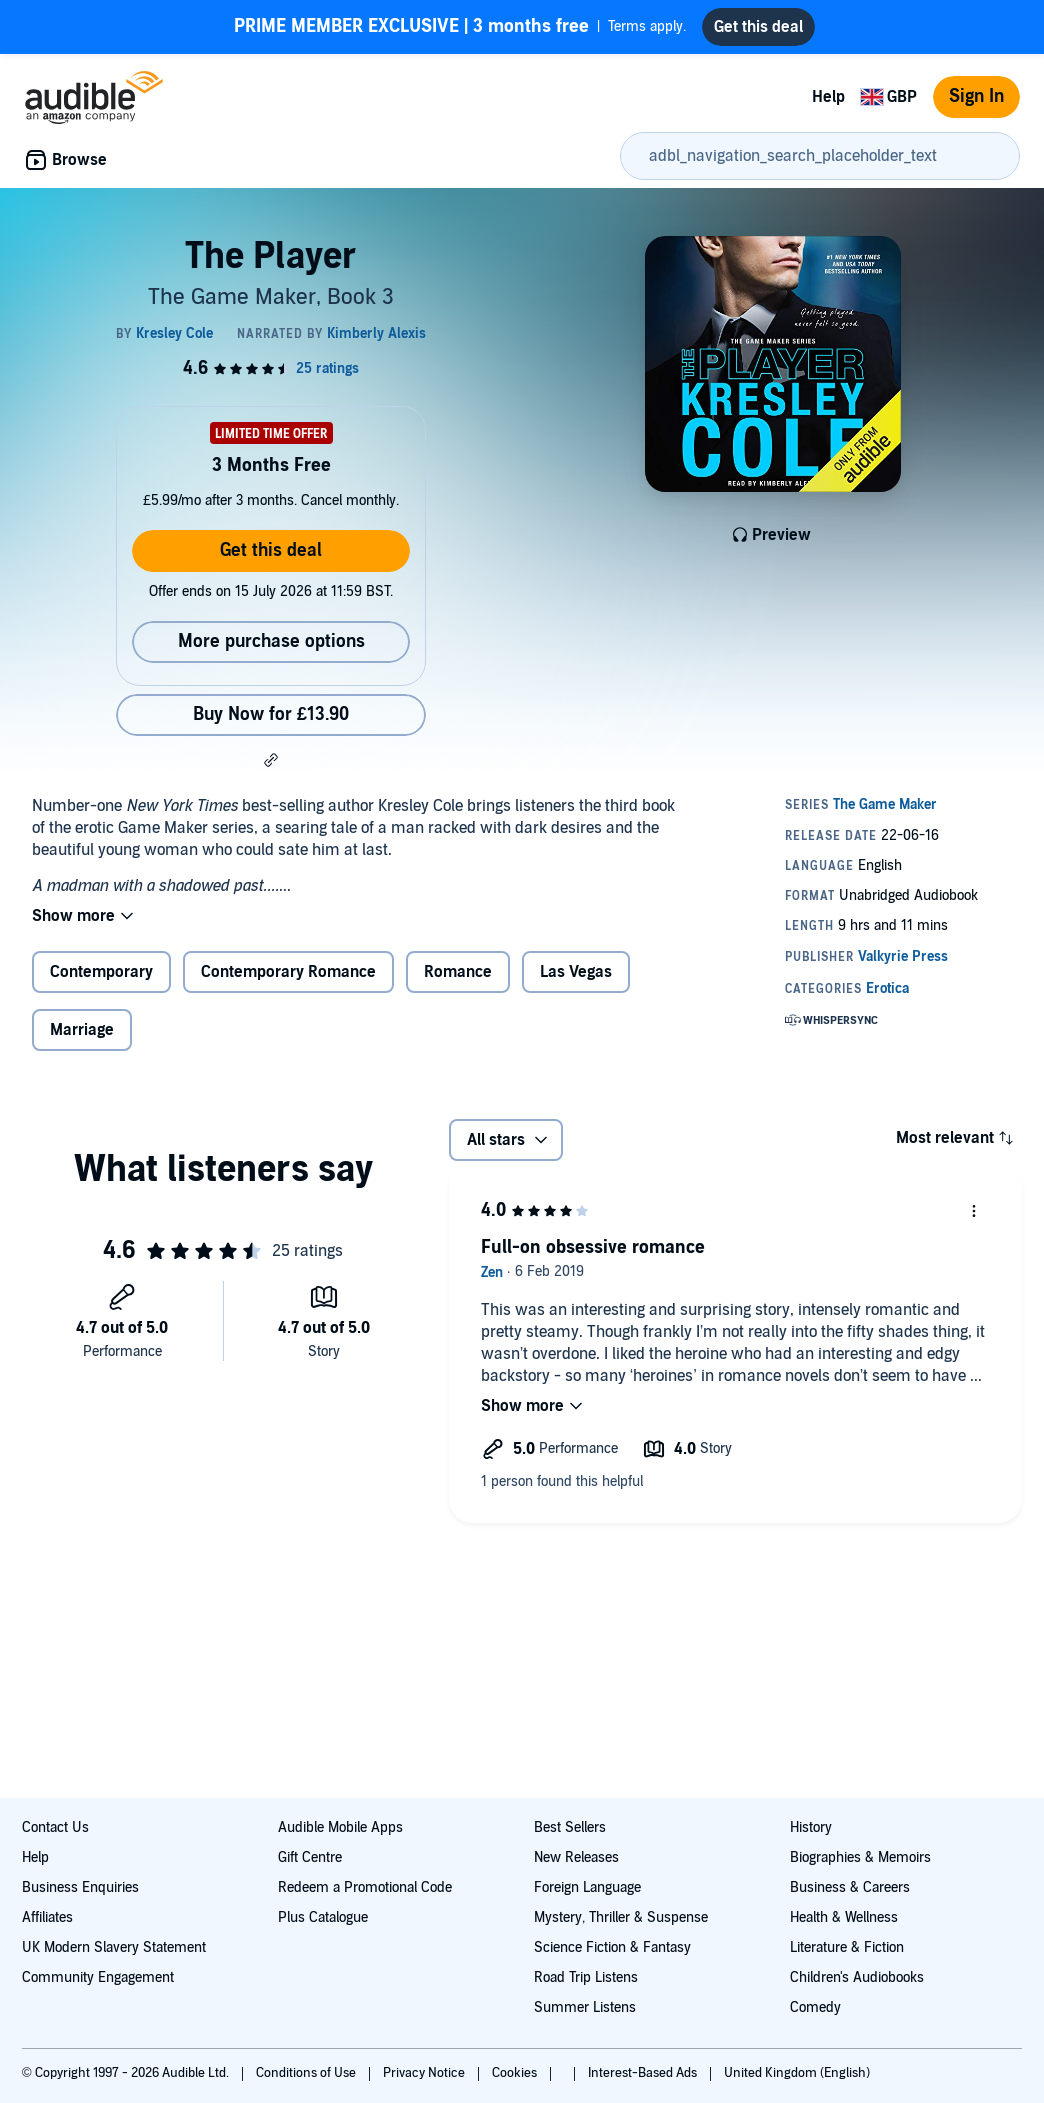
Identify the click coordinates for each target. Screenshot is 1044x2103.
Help (828, 97)
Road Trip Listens (586, 1977)
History (811, 1827)
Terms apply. (460, 27)
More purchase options (271, 641)
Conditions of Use (307, 2073)
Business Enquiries (80, 1887)
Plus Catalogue (323, 1917)
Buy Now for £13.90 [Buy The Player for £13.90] (271, 714)
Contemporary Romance (288, 972)
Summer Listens (585, 2007)
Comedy (815, 2007)
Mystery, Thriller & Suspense (621, 1917)
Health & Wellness (844, 1917)
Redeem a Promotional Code (365, 1887)
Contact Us (55, 1827)
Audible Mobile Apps (340, 1827)
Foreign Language (587, 1887)
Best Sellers (570, 1827)
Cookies (516, 2073)
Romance (458, 972)
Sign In (976, 96)
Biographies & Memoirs (860, 1857)
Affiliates (47, 1917)
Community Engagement (98, 1977)
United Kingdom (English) (797, 2073)
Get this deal (271, 550)
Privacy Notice (425, 2073)
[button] (271, 760)
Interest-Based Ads (644, 2073)
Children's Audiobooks (857, 1977)
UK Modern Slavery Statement (114, 1947)
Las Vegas (576, 972)
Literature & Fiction (847, 1947)
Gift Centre (310, 1857)
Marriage (82, 1030)
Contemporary (101, 972)
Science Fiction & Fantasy (612, 1947)
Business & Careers (850, 1887)
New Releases (576, 1857)
